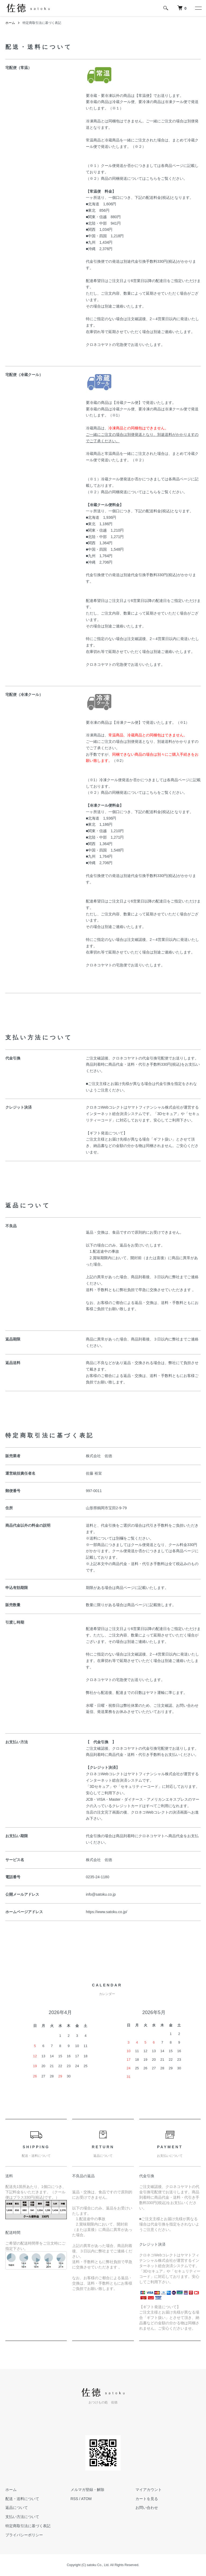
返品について (16, 2507)
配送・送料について (22, 2499)
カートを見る (146, 2499)
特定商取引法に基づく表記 (27, 2526)
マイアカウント (148, 2489)
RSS (74, 2499)
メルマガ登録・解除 (87, 2489)
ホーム (10, 23)
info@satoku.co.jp (101, 1894)
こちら (151, 178)
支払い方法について (22, 2517)
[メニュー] (198, 8)
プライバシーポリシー (24, 2535)
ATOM (86, 2499)
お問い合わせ (146, 2507)
